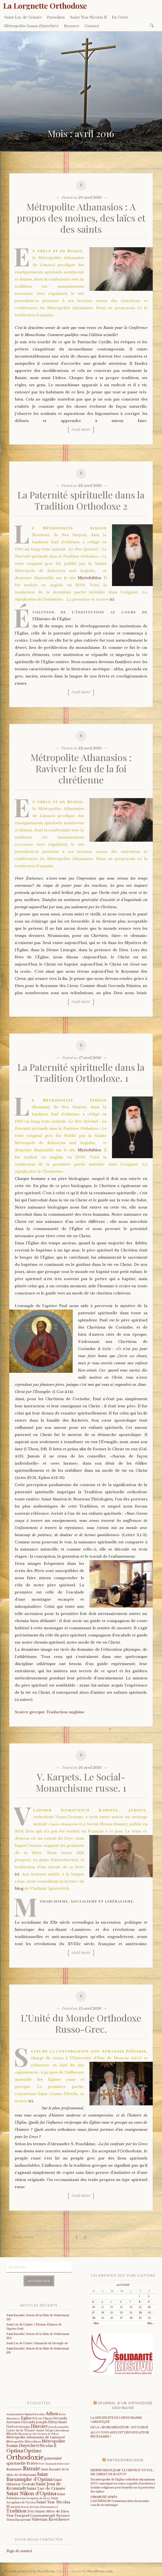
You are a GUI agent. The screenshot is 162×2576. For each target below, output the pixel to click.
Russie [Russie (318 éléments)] (31, 2468)
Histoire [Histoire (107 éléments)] (39, 2426)
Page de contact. (19, 2551)
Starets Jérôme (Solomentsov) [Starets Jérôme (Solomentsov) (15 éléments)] (39, 2506)
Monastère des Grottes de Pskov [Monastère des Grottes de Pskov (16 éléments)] (38, 2433)
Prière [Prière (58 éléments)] (32, 2463)
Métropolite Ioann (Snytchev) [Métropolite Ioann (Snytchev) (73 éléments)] (35, 2443)
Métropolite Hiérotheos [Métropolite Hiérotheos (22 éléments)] (23, 2441)
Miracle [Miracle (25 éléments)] (12, 2434)
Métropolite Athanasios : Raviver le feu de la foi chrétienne (81, 768)
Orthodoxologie (125, 2460)
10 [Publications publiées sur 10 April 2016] (93, 2307)
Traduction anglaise (65, 1712)
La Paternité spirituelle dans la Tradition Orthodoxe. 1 (81, 1072)
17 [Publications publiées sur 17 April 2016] (93, 2312)
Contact (92, 26)
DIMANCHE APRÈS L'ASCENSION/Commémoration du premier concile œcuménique (119, 2501)
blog (19, 1888)
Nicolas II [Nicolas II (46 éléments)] (48, 2446)
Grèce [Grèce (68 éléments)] (12, 2426)
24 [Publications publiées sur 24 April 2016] (93, 2318)
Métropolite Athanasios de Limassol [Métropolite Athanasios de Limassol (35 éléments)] (35, 2437)
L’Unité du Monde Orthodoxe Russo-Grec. (81, 2023)
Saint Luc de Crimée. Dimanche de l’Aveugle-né (37, 2343)
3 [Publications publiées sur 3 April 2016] (93, 2302)
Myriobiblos (89, 578)
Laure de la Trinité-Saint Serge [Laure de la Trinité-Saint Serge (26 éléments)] (30, 2430)
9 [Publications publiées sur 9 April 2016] (149, 2302)
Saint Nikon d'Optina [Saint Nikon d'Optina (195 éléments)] (31, 2493)
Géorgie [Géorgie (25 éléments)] (24, 2427)
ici (112, 599)
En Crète (120, 17)
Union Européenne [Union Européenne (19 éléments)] (18, 2519)
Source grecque (30, 1712)
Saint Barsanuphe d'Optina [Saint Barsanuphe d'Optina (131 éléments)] (29, 2477)
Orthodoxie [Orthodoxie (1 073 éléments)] (25, 2457)
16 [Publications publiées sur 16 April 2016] (149, 2307)
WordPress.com (99, 2571)
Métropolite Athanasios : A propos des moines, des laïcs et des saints (81, 217)
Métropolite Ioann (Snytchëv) (31, 26)
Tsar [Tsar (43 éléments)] (10, 2515)
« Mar (95, 2323)
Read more (81, 429)
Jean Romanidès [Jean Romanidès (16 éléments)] (59, 2426)
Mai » (150, 2323)
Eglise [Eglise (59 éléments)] (26, 2418)
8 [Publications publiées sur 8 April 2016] (139, 2302)
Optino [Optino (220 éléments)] (33, 2451)
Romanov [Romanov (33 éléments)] (14, 2469)
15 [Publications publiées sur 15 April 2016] (140, 2307)
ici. (31, 2101)
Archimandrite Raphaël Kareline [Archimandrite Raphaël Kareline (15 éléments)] (25, 2414)
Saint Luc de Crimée (23, 17)
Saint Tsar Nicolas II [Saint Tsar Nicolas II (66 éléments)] (38, 2504)
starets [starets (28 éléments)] (15, 2507)
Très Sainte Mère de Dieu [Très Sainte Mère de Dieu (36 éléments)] (48, 2511)
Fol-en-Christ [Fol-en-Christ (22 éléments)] (42, 2418)
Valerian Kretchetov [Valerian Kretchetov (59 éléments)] (50, 2519)
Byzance (71, 26)
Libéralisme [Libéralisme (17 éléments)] (61, 2430)
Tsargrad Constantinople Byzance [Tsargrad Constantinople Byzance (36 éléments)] (42, 2515)
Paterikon (56, 17)
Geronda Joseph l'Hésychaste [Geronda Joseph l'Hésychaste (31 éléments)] (44, 2422)
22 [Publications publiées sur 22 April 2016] (140, 2312)
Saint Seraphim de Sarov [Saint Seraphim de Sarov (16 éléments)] (35, 2498)
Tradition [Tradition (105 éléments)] (16, 2510)
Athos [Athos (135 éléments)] (52, 2413)
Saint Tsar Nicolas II (88, 17)
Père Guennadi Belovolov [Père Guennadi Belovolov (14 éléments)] (54, 2463)
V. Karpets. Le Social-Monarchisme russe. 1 (81, 1782)
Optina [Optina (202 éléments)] (14, 2451)
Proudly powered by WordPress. (29, 2571)
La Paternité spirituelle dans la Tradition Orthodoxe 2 (81, 500)
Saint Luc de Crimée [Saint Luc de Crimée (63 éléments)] (45, 2488)
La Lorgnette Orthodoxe (45, 5)
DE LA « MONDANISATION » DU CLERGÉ (119, 2427)
